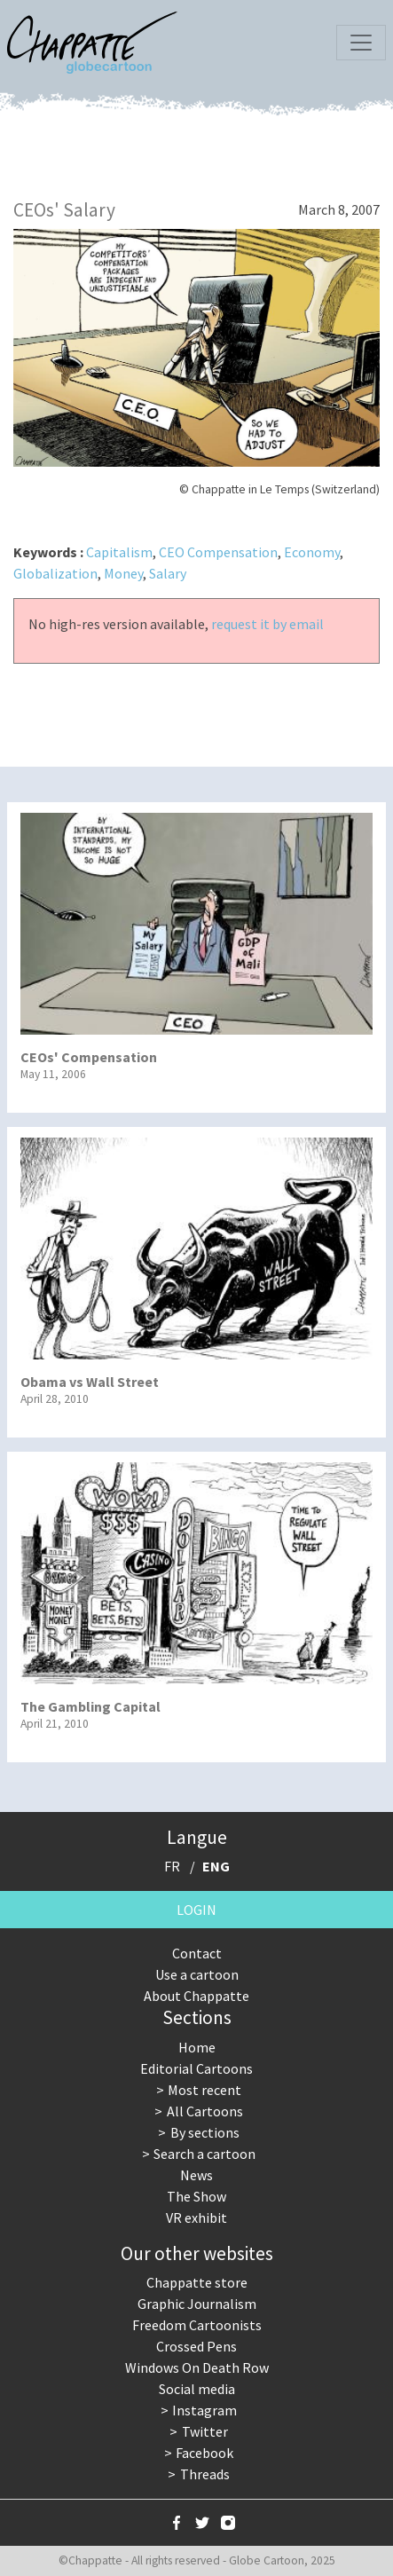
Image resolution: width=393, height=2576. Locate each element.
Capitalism (119, 552)
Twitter (205, 2431)
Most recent (204, 2090)
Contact (197, 1953)
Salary (167, 573)
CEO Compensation (218, 552)
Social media (197, 2389)
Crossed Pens (196, 2346)
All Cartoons (205, 2111)
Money (123, 573)
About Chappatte (196, 1996)
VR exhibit (196, 2217)
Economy (312, 552)
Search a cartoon (204, 2153)
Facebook (204, 2453)
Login (196, 1909)
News (196, 2175)
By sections (205, 2132)
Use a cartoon (197, 1974)
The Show (196, 2196)
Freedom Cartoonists (197, 2325)
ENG (216, 1866)
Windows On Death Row (197, 2367)
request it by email (267, 624)
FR (172, 1866)
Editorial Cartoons (196, 2068)
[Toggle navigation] (361, 42)
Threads (205, 2474)
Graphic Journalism (197, 2303)
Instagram (204, 2410)
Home (197, 2047)
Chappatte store (197, 2282)
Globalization (55, 573)
